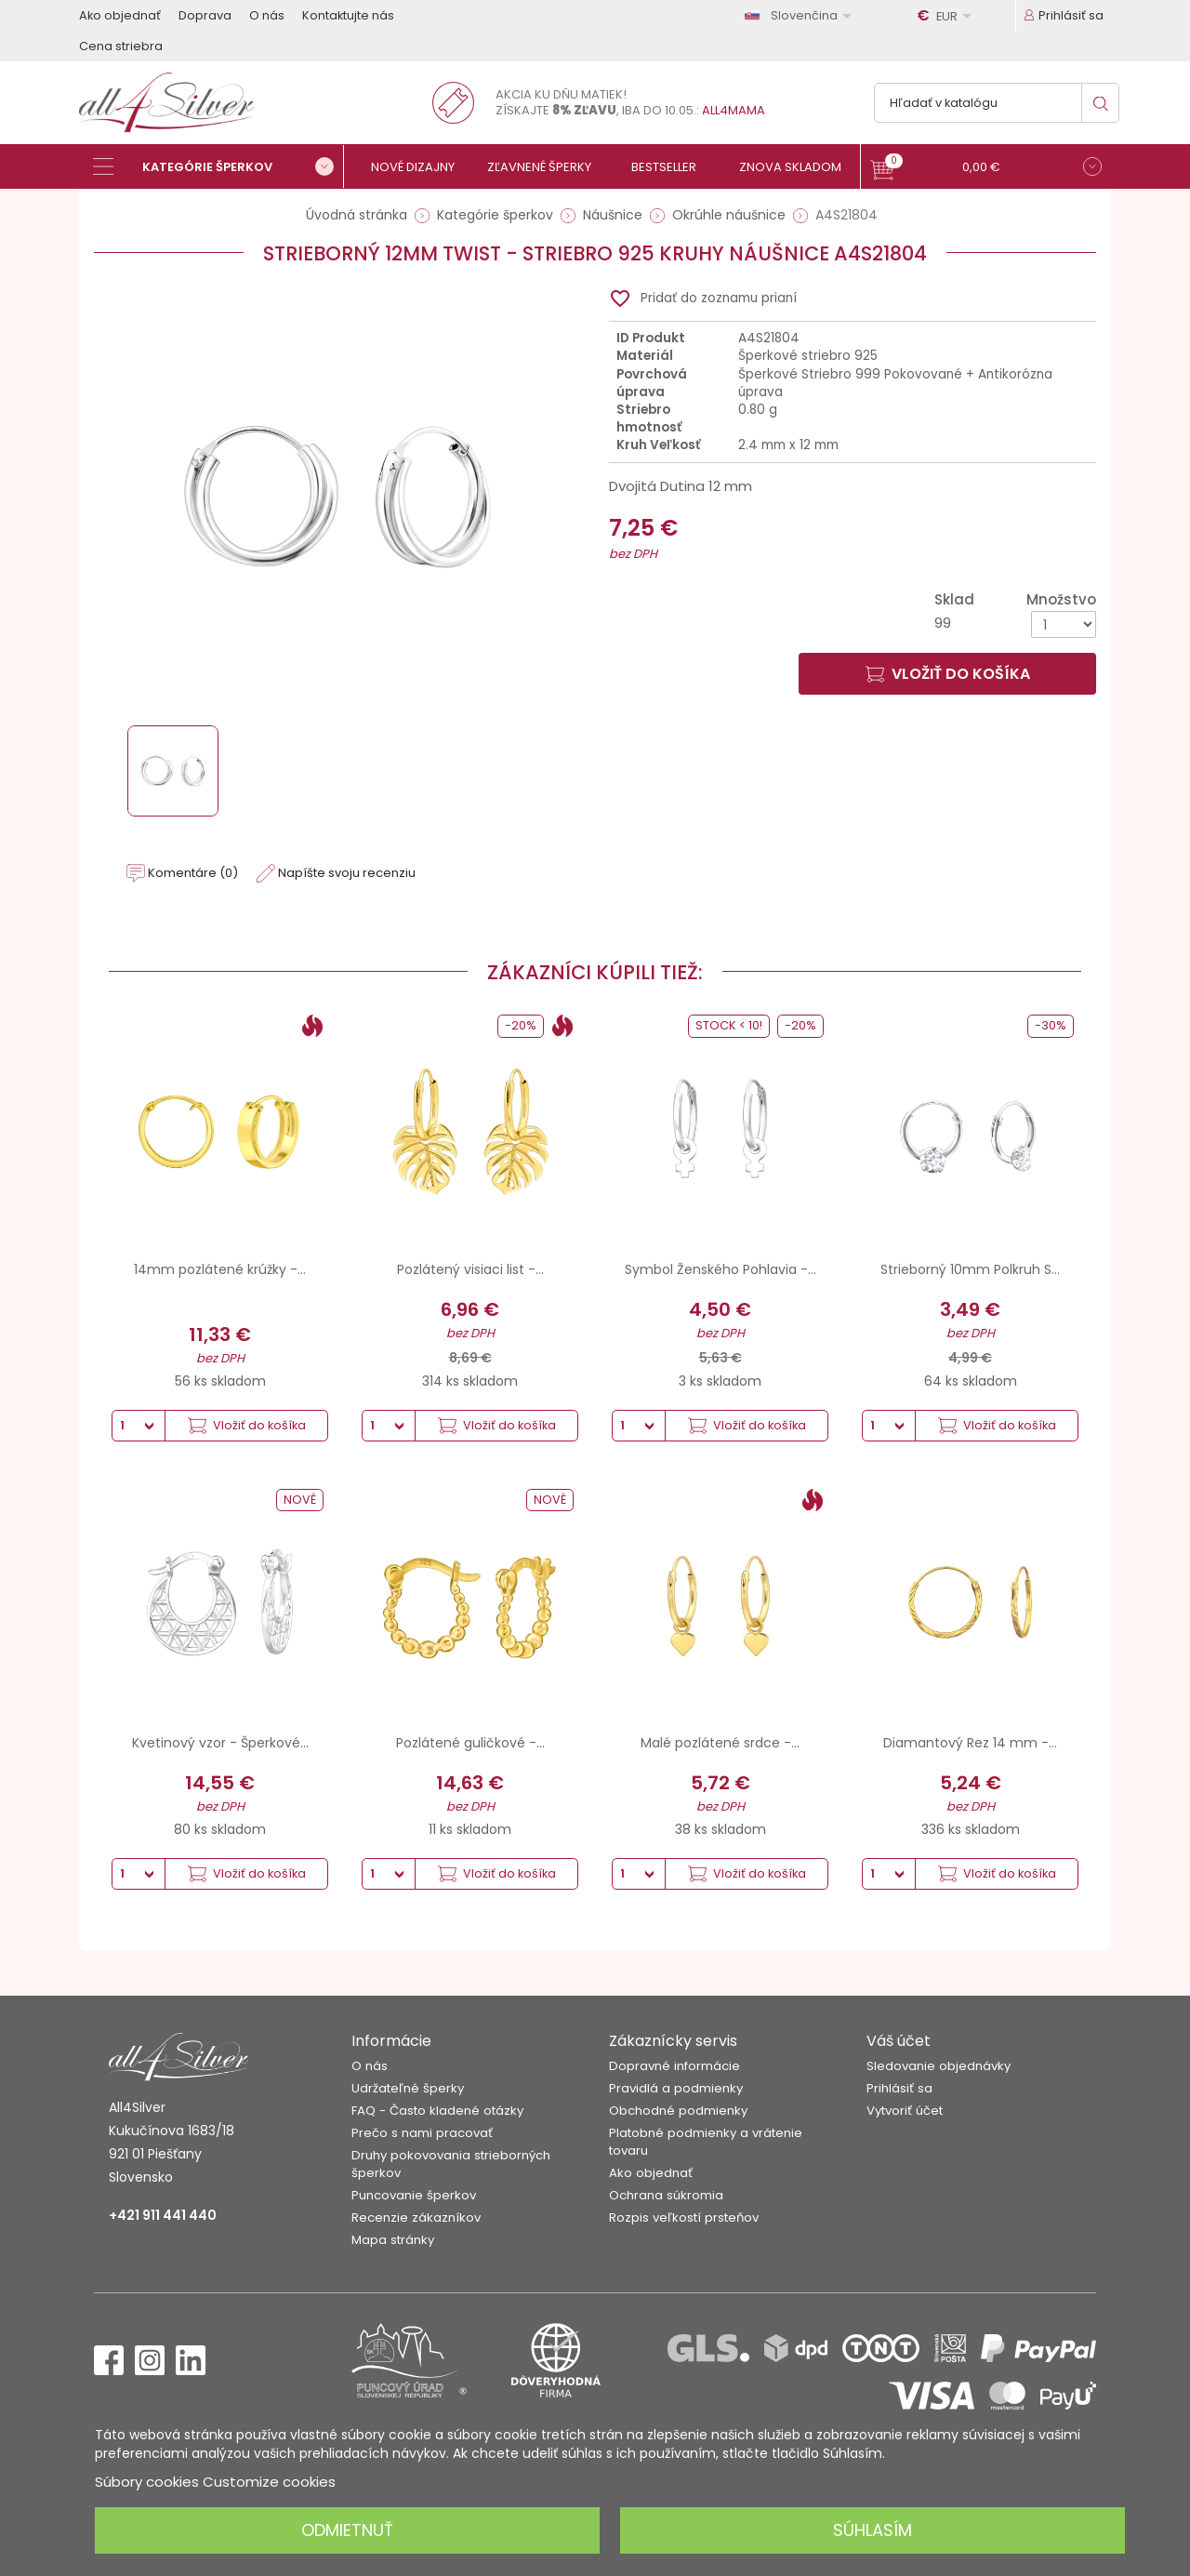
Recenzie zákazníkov (416, 2217)
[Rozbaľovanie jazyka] (801, 15)
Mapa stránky (392, 2240)
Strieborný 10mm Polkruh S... (970, 1269)
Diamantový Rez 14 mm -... (970, 1742)
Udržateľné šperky (407, 2088)
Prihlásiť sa (899, 2088)
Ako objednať (120, 15)
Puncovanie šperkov (413, 2195)
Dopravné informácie (674, 2066)
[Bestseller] (671, 167)
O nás (266, 15)
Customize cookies (269, 2481)
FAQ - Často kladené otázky (437, 2110)
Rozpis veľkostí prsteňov (684, 2217)
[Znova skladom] (797, 167)
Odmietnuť (347, 2530)
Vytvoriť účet (904, 2110)
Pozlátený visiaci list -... (470, 1269)
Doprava (204, 15)
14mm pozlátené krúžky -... (220, 1269)
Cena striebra (121, 46)
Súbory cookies (147, 2481)
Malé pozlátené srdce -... (720, 1742)
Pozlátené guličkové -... (470, 1742)
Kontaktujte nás (348, 15)
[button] (986, 169)
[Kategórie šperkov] (218, 166)
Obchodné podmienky (678, 2110)
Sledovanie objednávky (938, 2066)
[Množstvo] (1063, 624)
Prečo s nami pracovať (422, 2133)
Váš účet (898, 2041)
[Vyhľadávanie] (996, 103)
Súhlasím (872, 2530)
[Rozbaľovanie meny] (947, 16)
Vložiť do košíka (948, 673)
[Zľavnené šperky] (546, 167)
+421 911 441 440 (163, 2215)
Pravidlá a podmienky (676, 2088)
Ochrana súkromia (666, 2195)
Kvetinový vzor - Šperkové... (220, 1742)
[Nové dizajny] (420, 167)
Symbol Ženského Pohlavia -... (720, 1269)
